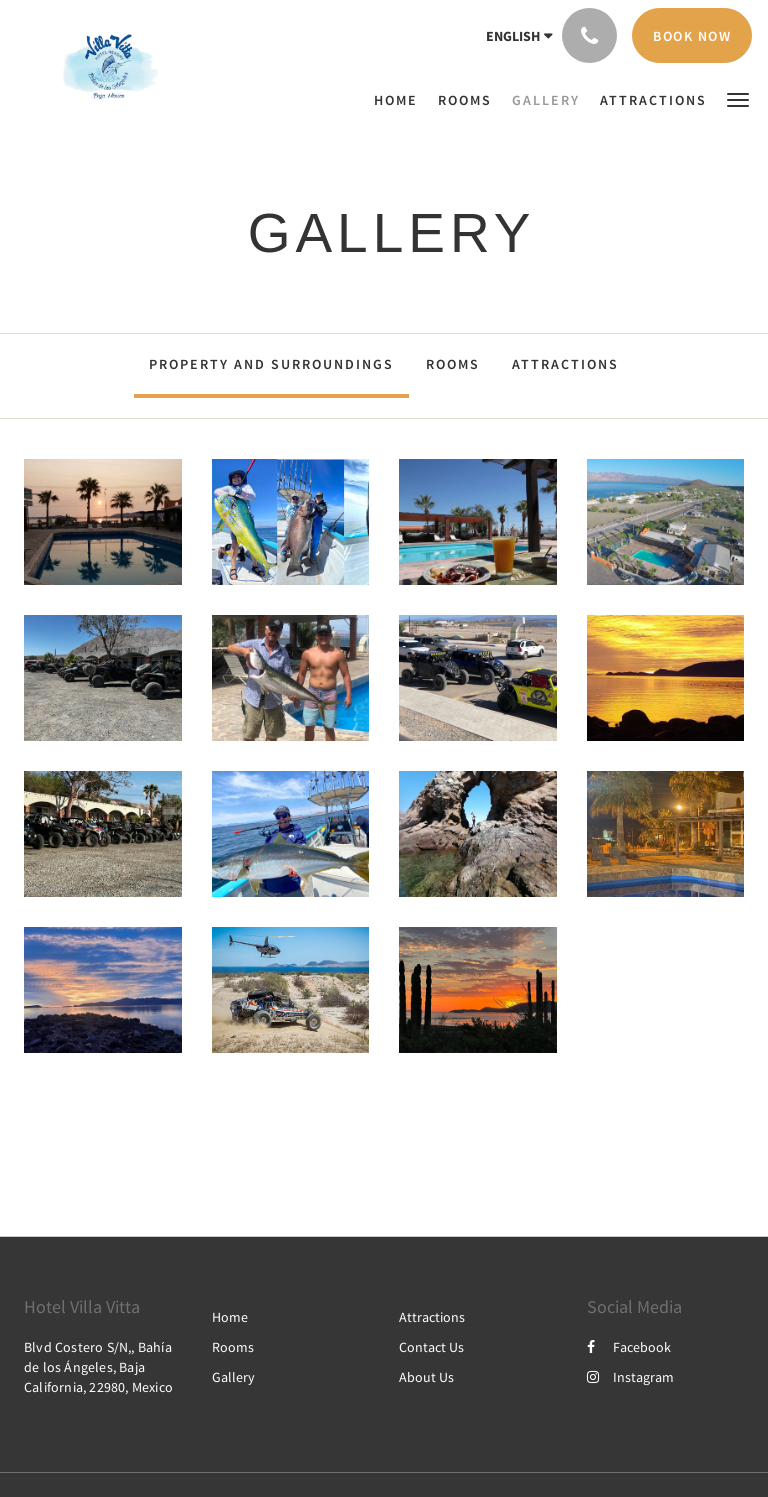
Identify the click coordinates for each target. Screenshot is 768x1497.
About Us (426, 1377)
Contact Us (431, 1347)
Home (230, 1317)
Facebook (629, 1347)
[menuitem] (401, 100)
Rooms (453, 364)
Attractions (565, 364)
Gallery (233, 1377)
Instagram (630, 1377)
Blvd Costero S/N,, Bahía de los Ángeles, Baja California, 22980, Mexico (98, 1367)
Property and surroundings (271, 364)
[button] (738, 98)
